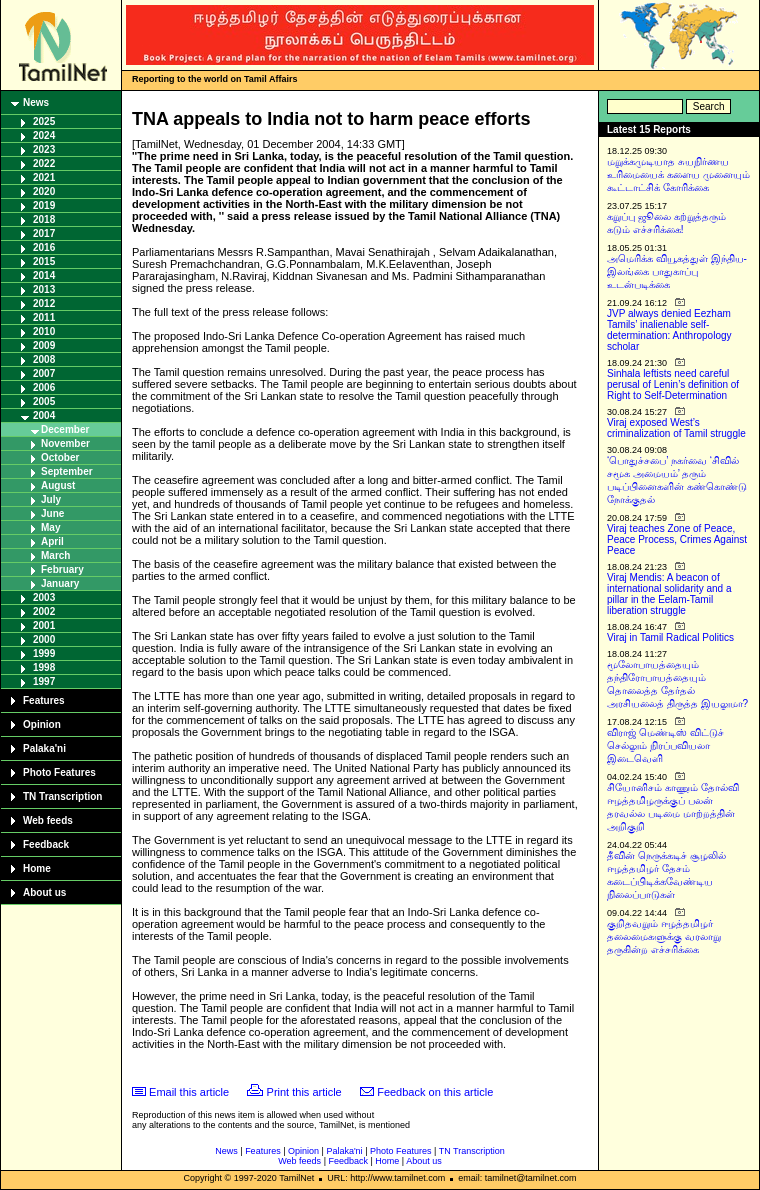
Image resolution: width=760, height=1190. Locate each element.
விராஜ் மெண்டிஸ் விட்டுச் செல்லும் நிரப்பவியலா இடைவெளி (665, 745)
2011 (44, 317)
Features (44, 700)
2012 (44, 303)
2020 (44, 191)
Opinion (42, 724)
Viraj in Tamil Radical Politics (670, 637)
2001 (44, 625)
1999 (44, 653)
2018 (44, 219)
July (51, 499)
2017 (44, 233)
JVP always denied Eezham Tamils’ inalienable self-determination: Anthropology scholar (669, 330)
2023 (44, 149)
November (65, 443)
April (52, 541)
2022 (44, 163)
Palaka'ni (44, 748)
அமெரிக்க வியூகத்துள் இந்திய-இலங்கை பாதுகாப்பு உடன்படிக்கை (677, 271)
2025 (44, 121)
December (65, 429)
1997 (44, 681)
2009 (44, 345)
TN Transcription (62, 796)
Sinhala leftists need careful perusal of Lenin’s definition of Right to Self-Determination (673, 384)
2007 (44, 373)
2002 (44, 611)
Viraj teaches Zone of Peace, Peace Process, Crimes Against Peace (677, 539)
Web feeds (48, 820)
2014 (44, 275)
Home (37, 868)
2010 (44, 331)
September (67, 471)
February (62, 569)
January (60, 583)
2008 (44, 359)
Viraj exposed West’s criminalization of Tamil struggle (676, 428)
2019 (44, 205)
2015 (44, 261)
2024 (44, 135)
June (52, 513)
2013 (44, 289)
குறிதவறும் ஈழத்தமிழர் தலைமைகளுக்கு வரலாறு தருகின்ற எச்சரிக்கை (664, 936)
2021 (44, 177)
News (36, 102)
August (58, 485)
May (50, 527)
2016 (44, 247)
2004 (44, 415)
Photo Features (59, 772)
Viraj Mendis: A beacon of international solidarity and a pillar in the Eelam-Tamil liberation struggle (669, 594)
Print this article (304, 1092)
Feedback (46, 844)
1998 (44, 667)
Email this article (189, 1092)
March (55, 555)
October (60, 457)
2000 (44, 639)
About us (44, 892)
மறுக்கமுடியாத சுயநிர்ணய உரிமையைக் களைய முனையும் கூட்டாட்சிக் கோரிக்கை (678, 174)
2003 (44, 597)
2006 (44, 387)
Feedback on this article (435, 1092)
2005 (44, 401)
